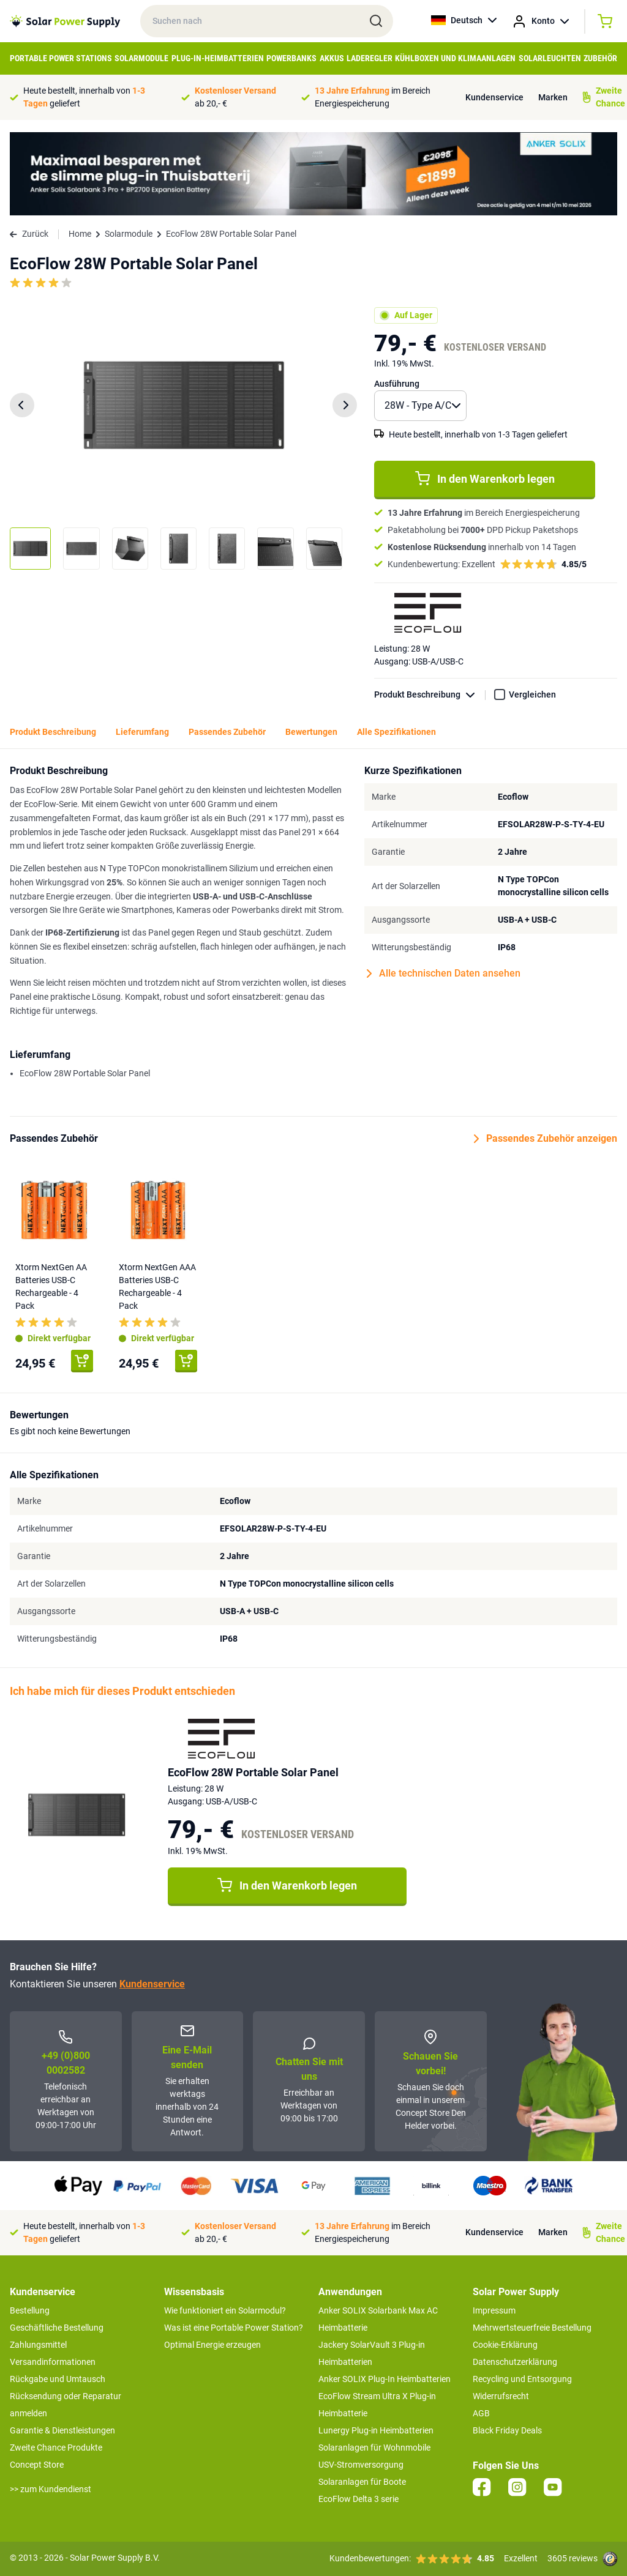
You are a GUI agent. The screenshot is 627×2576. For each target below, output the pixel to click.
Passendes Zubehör (227, 732)
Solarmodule (141, 58)
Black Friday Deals (507, 2430)
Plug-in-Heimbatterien (217, 58)
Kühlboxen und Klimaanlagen (455, 58)
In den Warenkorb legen (485, 478)
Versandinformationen (53, 2362)
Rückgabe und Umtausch (57, 2379)
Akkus (332, 58)
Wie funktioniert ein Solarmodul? (225, 2310)
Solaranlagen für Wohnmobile (374, 2447)
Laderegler (369, 58)
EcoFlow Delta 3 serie (358, 2499)
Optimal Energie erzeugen (212, 2345)
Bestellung (30, 2310)
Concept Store (37, 2465)
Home (80, 234)
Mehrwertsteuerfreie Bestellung (532, 2327)
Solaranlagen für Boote (362, 2482)
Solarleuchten (550, 58)
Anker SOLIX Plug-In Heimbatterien (384, 2379)
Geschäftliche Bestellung (56, 2327)
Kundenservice (494, 97)
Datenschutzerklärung (515, 2362)
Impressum (494, 2310)
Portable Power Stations (61, 58)
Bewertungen (311, 732)
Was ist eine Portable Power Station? (233, 2327)
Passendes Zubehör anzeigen (545, 1138)
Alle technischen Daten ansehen (443, 973)
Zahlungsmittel (38, 2345)
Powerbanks (291, 58)
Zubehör (600, 58)
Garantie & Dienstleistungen (62, 2430)
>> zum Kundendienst (50, 2489)
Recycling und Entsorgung (522, 2379)
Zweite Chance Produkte (56, 2447)
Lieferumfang (142, 732)
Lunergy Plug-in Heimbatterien (376, 2430)
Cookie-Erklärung (505, 2345)
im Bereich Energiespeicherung (372, 97)
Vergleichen (532, 694)
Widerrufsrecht (501, 2396)
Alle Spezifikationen (396, 732)
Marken (553, 97)
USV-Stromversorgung (361, 2465)
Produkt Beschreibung (430, 695)
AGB (481, 2413)
